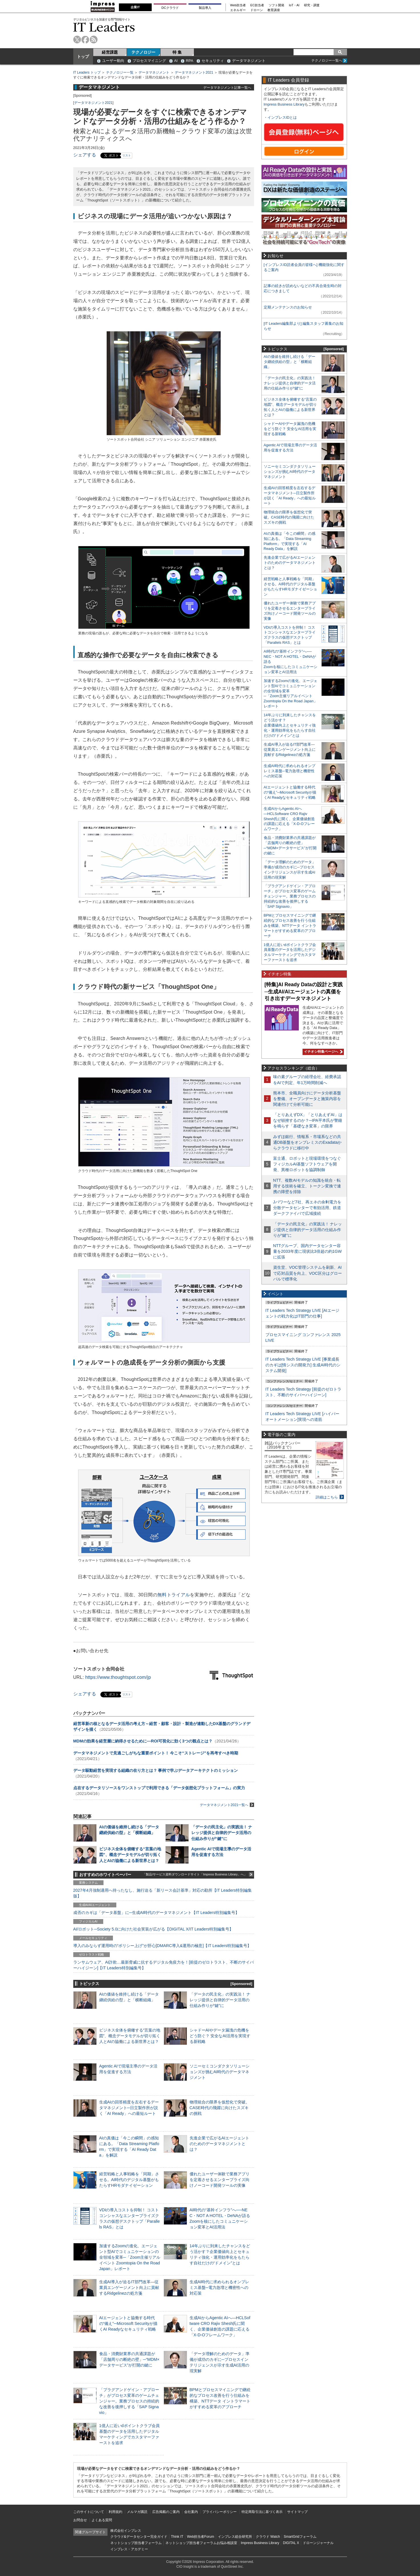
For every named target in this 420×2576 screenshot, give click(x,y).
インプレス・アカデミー (129, 2549)
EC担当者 (257, 5)
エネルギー (238, 10)
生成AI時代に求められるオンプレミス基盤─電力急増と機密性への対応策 (219, 2287)
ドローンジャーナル (318, 2543)
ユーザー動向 (113, 61)
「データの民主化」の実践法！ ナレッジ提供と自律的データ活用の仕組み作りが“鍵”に (221, 1833)
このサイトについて (88, 2512)
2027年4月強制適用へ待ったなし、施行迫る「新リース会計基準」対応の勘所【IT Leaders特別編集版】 (162, 1893)
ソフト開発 (276, 5)
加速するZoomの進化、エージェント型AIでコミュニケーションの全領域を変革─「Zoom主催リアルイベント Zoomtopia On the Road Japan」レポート (130, 2257)
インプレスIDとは (282, 117)
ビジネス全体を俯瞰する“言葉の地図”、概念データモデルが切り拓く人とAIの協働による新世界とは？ (130, 1855)
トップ (83, 56)
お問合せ (80, 2520)
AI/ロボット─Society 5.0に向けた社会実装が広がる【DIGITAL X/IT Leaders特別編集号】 (153, 1929)
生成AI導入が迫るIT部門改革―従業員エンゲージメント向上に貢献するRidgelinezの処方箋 (129, 2287)
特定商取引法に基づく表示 (262, 2512)
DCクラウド (169, 7)
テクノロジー (143, 52)
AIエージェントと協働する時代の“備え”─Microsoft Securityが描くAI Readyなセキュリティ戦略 (128, 2323)
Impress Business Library (284, 104)
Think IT (177, 2537)
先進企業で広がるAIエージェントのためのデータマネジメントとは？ (219, 2144)
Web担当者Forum (200, 2537)
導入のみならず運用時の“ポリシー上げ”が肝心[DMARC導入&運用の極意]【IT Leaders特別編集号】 (162, 1945)
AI (176, 61)
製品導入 (205, 7)
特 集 (177, 52)
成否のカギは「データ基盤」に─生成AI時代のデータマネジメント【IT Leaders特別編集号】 (156, 1912)
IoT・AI (294, 5)
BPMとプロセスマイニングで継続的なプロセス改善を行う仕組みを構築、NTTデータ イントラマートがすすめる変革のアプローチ (290, 925)
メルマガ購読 (137, 2512)
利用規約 (115, 2512)
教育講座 (273, 10)
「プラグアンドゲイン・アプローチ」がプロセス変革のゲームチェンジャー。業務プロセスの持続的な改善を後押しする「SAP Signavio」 (129, 2401)
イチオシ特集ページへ (322, 1051)
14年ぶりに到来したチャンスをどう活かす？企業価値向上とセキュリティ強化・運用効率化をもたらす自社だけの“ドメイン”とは (290, 725)
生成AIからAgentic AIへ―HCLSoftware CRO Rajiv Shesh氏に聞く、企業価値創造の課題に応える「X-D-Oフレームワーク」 (289, 818)
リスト (126, 155)
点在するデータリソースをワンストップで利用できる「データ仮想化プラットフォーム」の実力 (159, 1788)
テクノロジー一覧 (119, 72)
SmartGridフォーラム (300, 2537)
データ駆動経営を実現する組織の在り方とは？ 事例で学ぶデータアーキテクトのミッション (155, 1770)
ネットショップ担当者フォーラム (136, 2543)
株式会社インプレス (125, 2531)
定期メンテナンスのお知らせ (288, 307)
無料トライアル (173, 1594)
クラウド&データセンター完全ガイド (138, 2537)
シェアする (84, 154)
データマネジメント (248, 61)
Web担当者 (238, 5)
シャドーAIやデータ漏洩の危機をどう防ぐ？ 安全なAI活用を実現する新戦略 (220, 2036)
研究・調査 (312, 5)
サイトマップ (297, 2512)
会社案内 (191, 2512)
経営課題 (110, 52)
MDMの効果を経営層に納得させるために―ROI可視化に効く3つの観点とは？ (142, 1741)
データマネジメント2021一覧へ (227, 1805)
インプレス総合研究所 (235, 2537)
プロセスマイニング (149, 61)
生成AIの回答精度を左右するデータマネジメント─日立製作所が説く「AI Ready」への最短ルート (129, 2108)
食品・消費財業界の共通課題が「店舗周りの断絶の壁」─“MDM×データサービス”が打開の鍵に (129, 2359)
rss (94, 39)
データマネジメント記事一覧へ (227, 87)
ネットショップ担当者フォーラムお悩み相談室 (201, 2543)
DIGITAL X (291, 2543)
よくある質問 (102, 2520)
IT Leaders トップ (87, 72)
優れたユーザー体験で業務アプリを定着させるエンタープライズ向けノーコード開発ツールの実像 (219, 2180)
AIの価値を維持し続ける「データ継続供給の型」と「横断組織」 (289, 361)
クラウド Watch (268, 2537)
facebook (85, 39)
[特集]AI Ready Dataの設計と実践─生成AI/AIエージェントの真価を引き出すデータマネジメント (304, 991)
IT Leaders (104, 27)
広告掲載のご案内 (166, 2512)
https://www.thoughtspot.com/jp (118, 1677)
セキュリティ (213, 61)
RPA (189, 61)
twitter (77, 39)
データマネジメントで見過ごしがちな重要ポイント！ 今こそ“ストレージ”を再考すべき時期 (155, 1753)
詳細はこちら (327, 1497)
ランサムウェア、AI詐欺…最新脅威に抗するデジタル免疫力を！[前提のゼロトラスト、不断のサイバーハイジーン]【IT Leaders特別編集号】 (163, 1965)
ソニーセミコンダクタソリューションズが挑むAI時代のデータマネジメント (219, 2072)
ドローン (256, 10)
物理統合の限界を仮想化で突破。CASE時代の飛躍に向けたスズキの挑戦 (219, 2108)
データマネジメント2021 (194, 72)
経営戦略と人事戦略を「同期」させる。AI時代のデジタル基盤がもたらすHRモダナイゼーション (129, 2180)
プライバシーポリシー (219, 2512)
